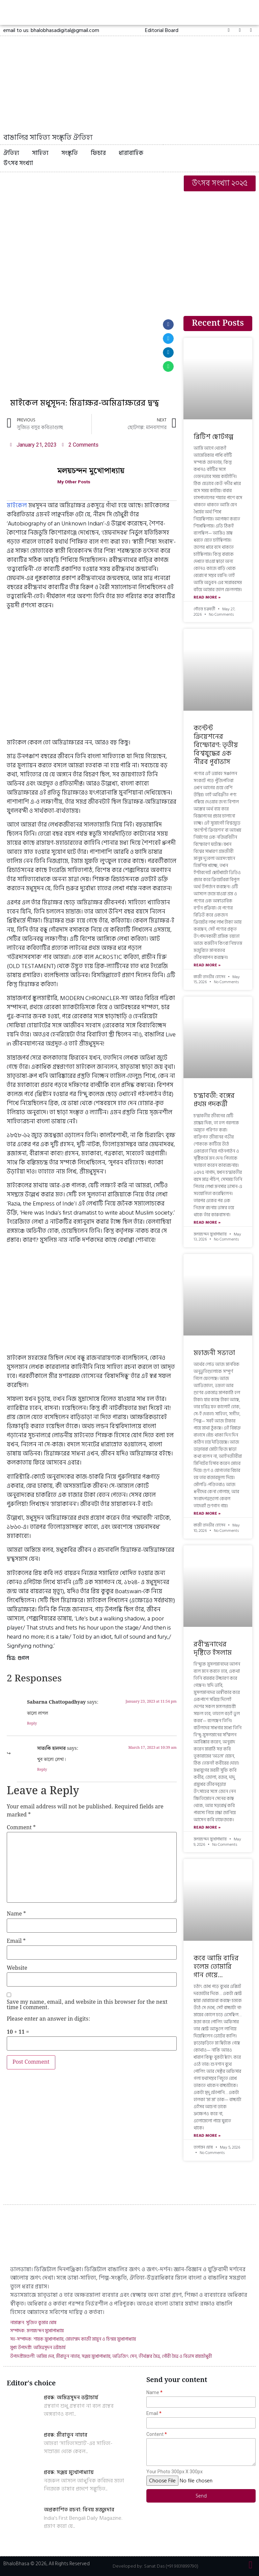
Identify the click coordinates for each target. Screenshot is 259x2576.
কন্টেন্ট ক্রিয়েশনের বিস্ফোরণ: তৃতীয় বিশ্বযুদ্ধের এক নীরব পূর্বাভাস (216, 745)
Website (17, 1968)
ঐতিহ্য (11, 153)
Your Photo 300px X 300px (174, 2471)
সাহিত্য (40, 153)
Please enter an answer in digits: (48, 2019)
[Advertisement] (129, 245)
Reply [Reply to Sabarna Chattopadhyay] (32, 1723)
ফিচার (98, 153)
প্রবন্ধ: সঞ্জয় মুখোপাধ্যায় (69, 2472)
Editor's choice (31, 2383)
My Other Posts (75, 481)
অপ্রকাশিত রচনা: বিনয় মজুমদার (79, 2509)
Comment (21, 1828)
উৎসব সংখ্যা (18, 163)
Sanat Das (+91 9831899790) (171, 2566)
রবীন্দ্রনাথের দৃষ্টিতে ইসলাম (213, 1649)
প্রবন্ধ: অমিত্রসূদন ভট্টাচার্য (71, 2397)
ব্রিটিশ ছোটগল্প (213, 437)
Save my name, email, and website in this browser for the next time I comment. (87, 2005)
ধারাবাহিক (131, 153)
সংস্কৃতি (69, 153)
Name (16, 1914)
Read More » (207, 597)
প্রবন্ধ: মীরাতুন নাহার (65, 2434)
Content (155, 2434)
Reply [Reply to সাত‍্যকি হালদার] (42, 1770)
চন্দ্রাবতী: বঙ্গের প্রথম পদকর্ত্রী (214, 1100)
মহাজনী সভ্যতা (214, 1353)
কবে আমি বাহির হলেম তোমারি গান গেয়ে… (216, 1967)
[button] (162, 30)
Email (16, 1941)
